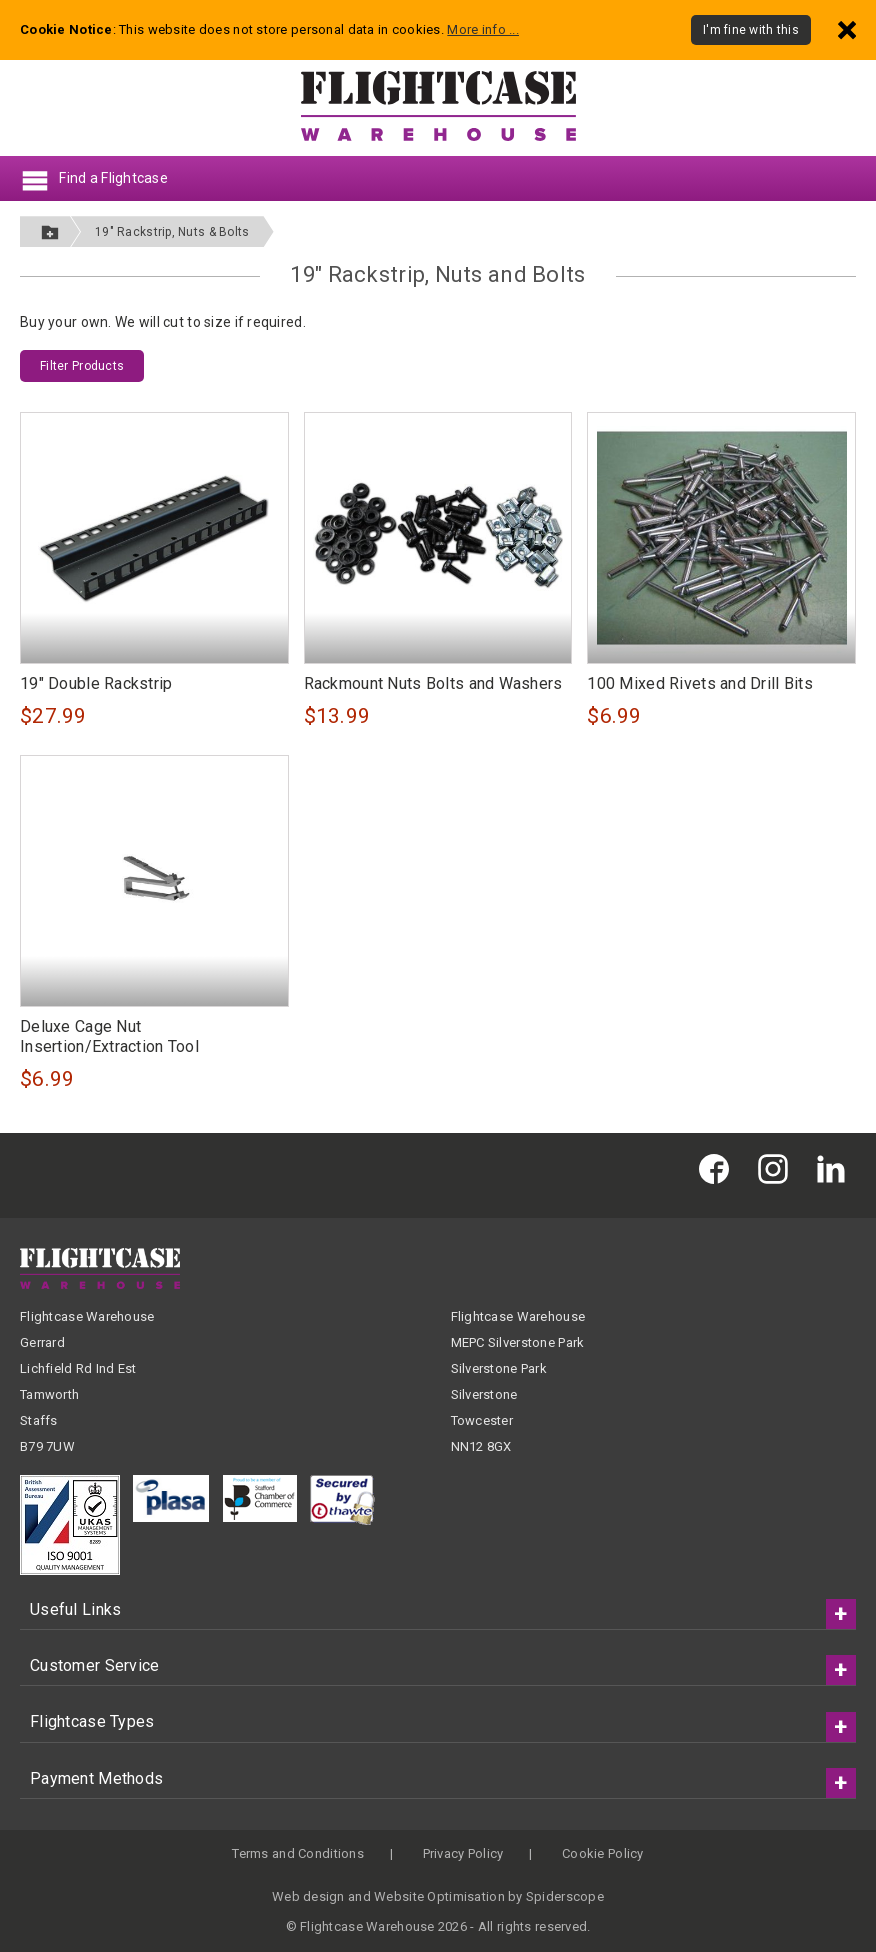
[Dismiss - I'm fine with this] (847, 29)
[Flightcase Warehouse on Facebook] (719, 1167)
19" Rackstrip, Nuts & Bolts (172, 232)
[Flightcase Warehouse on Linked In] (836, 1167)
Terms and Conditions (298, 1853)
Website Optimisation (439, 1896)
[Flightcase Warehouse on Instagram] (778, 1167)
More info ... (483, 29)
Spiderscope (565, 1896)
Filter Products (82, 366)
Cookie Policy (603, 1853)
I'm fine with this (751, 30)
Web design (308, 1896)
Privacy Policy (463, 1853)
